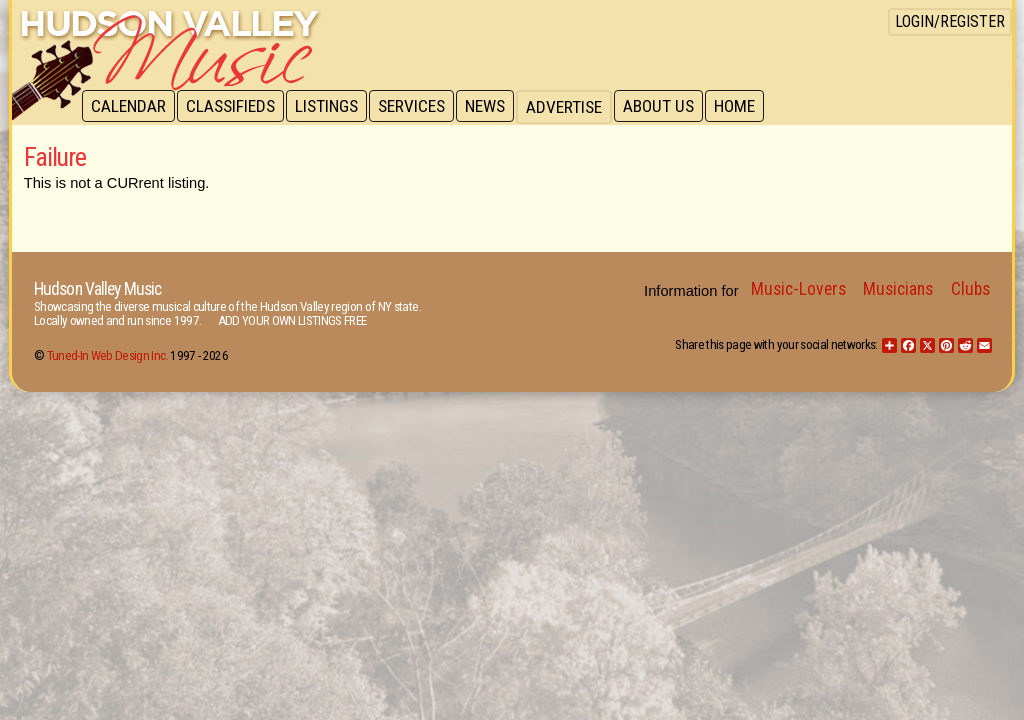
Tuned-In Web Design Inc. (107, 355)
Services (418, 107)
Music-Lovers (798, 289)
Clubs (970, 289)
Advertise (574, 107)
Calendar (129, 107)
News (494, 107)
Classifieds (233, 107)
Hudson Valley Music (97, 289)
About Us (669, 107)
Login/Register (950, 21)
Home (747, 107)
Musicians (898, 289)
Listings (331, 107)
